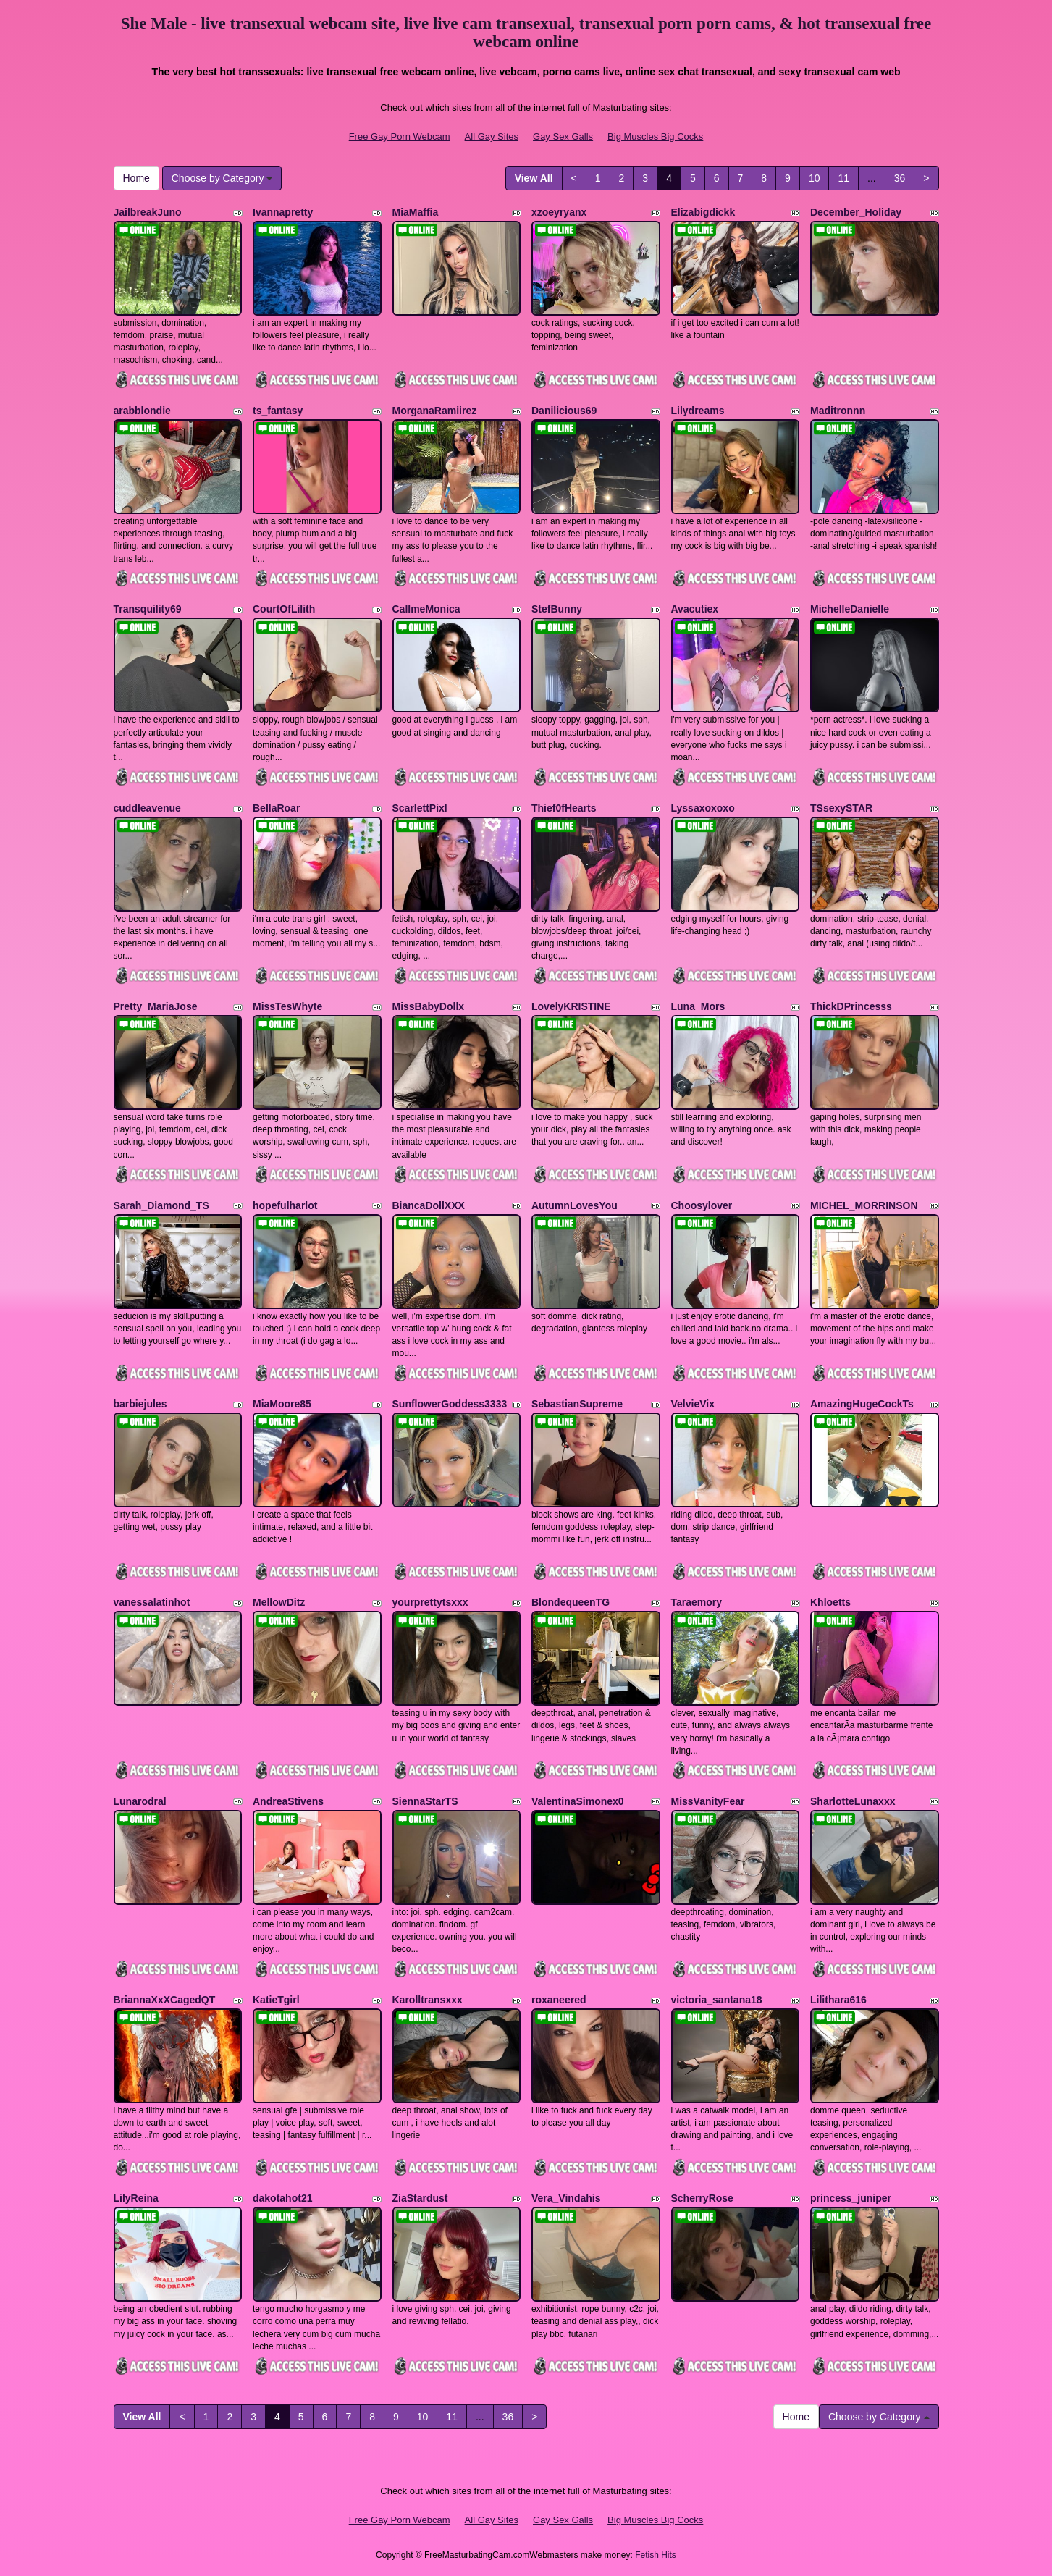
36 (900, 178)
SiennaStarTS (425, 1801)
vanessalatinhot (152, 1602)
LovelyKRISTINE (571, 1006)
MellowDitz (279, 1602)
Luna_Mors (698, 1006)
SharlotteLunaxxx (852, 1801)
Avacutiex (695, 609)
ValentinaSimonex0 (577, 1801)
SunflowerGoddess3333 (450, 1404)
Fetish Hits (655, 2555)
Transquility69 (148, 609)
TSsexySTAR (841, 808)
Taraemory (697, 1602)
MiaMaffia (415, 212)
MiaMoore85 (282, 1404)
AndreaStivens (288, 1801)
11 (843, 178)
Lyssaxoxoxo (703, 808)
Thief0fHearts (563, 808)
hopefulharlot (285, 1205)
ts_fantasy (278, 410)
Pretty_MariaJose (156, 1006)
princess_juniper (850, 2198)
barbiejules (140, 1404)
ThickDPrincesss (851, 1006)
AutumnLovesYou (574, 1205)
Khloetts (830, 1602)
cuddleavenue (147, 808)
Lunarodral (140, 1801)
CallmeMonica (426, 609)
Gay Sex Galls (563, 136)
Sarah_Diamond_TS (161, 1205)
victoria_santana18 (716, 1999)
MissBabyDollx (428, 1006)
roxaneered (558, 1999)
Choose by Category (222, 178)
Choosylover (702, 1205)
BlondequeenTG (570, 1602)
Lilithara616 (838, 1999)
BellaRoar (276, 808)
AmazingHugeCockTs (862, 1404)
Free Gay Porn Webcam (399, 136)
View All (534, 178)
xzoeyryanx (558, 212)
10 (814, 178)
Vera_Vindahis (565, 2198)
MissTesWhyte (287, 1006)
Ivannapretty (283, 212)
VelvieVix (693, 1404)
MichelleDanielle (849, 609)
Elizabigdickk (703, 212)
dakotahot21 (282, 2198)
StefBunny (556, 609)
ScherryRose (702, 2198)
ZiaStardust (420, 2198)
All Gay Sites (491, 136)
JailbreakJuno (148, 212)
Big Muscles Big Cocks (655, 136)
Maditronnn (837, 410)
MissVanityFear (708, 1801)
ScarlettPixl (419, 808)
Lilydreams (698, 410)
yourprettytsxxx (430, 1602)
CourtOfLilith (284, 609)
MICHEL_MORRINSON (864, 1205)
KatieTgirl (276, 1999)
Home (136, 178)
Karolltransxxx (427, 1999)
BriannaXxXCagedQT (165, 1999)
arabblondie (142, 410)
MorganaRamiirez (434, 410)
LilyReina (136, 2198)
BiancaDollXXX (428, 1205)
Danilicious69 (564, 410)
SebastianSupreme (577, 1404)
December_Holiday (855, 212)
